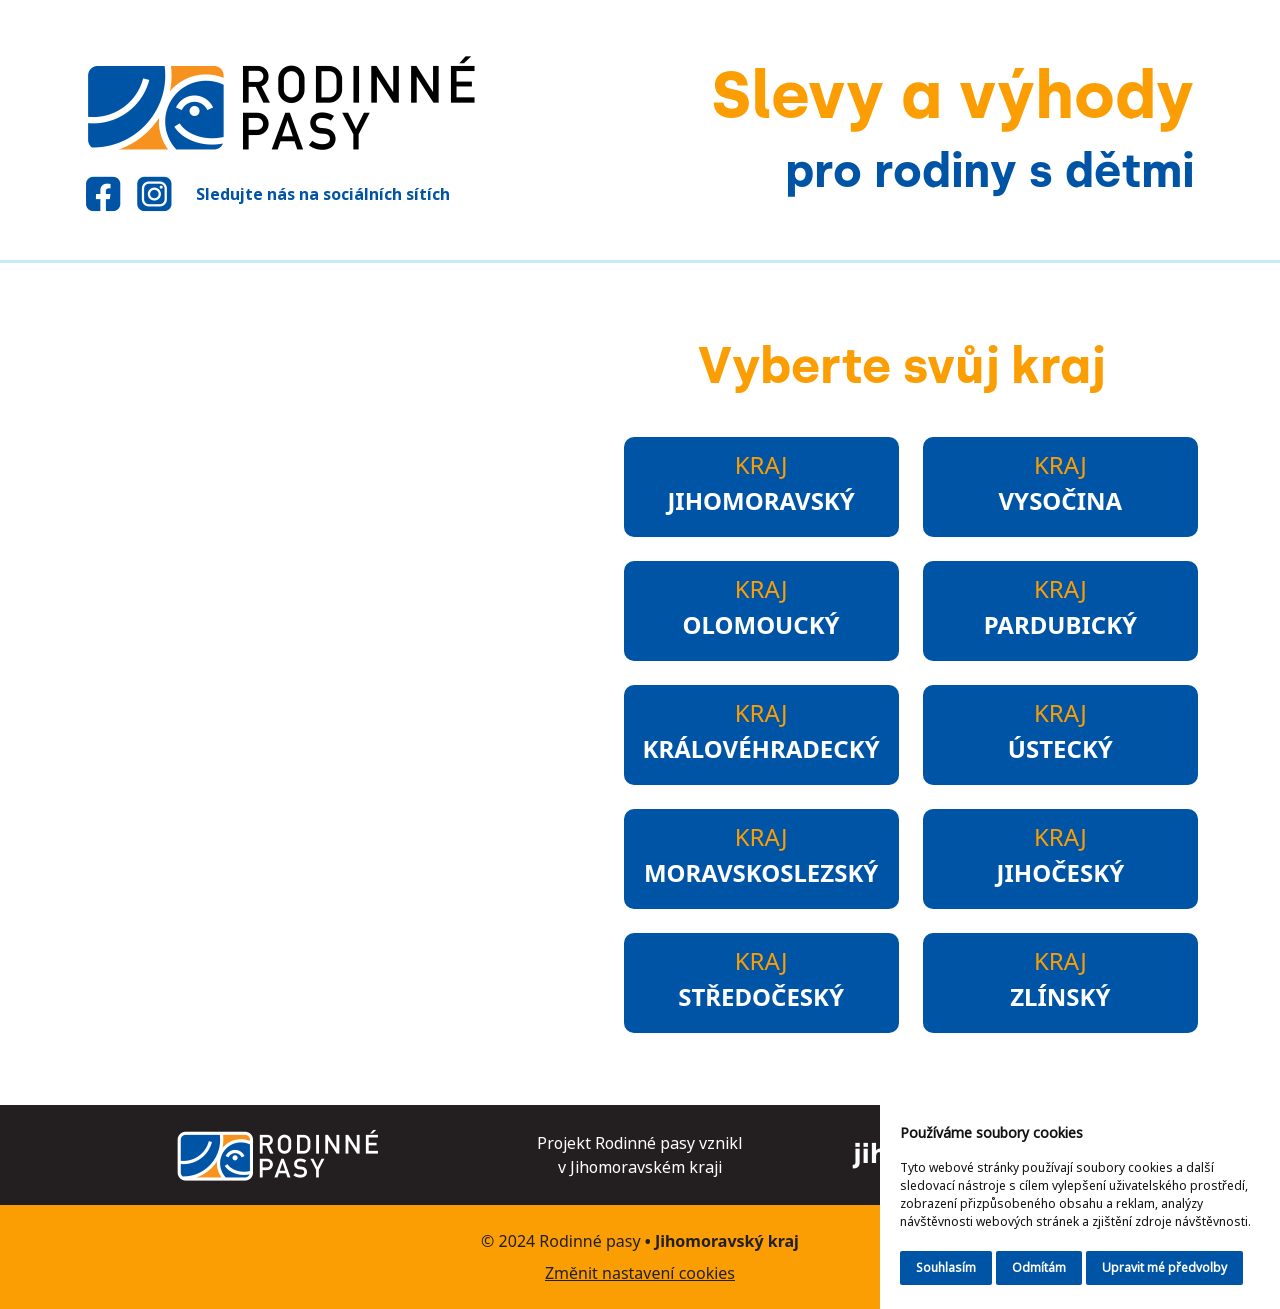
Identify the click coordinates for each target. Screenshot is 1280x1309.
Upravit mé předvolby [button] (1164, 1267)
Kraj (760, 483)
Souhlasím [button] (946, 1267)
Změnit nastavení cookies (640, 1273)
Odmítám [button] (1039, 1267)
